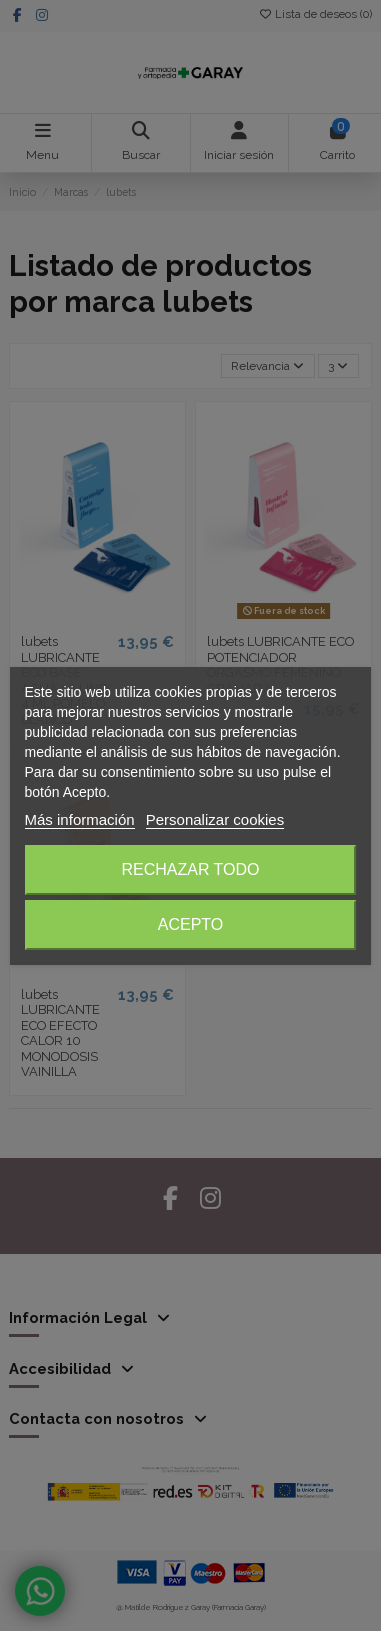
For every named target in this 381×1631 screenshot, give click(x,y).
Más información (80, 819)
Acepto (191, 924)
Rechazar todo (190, 869)
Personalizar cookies (215, 819)
